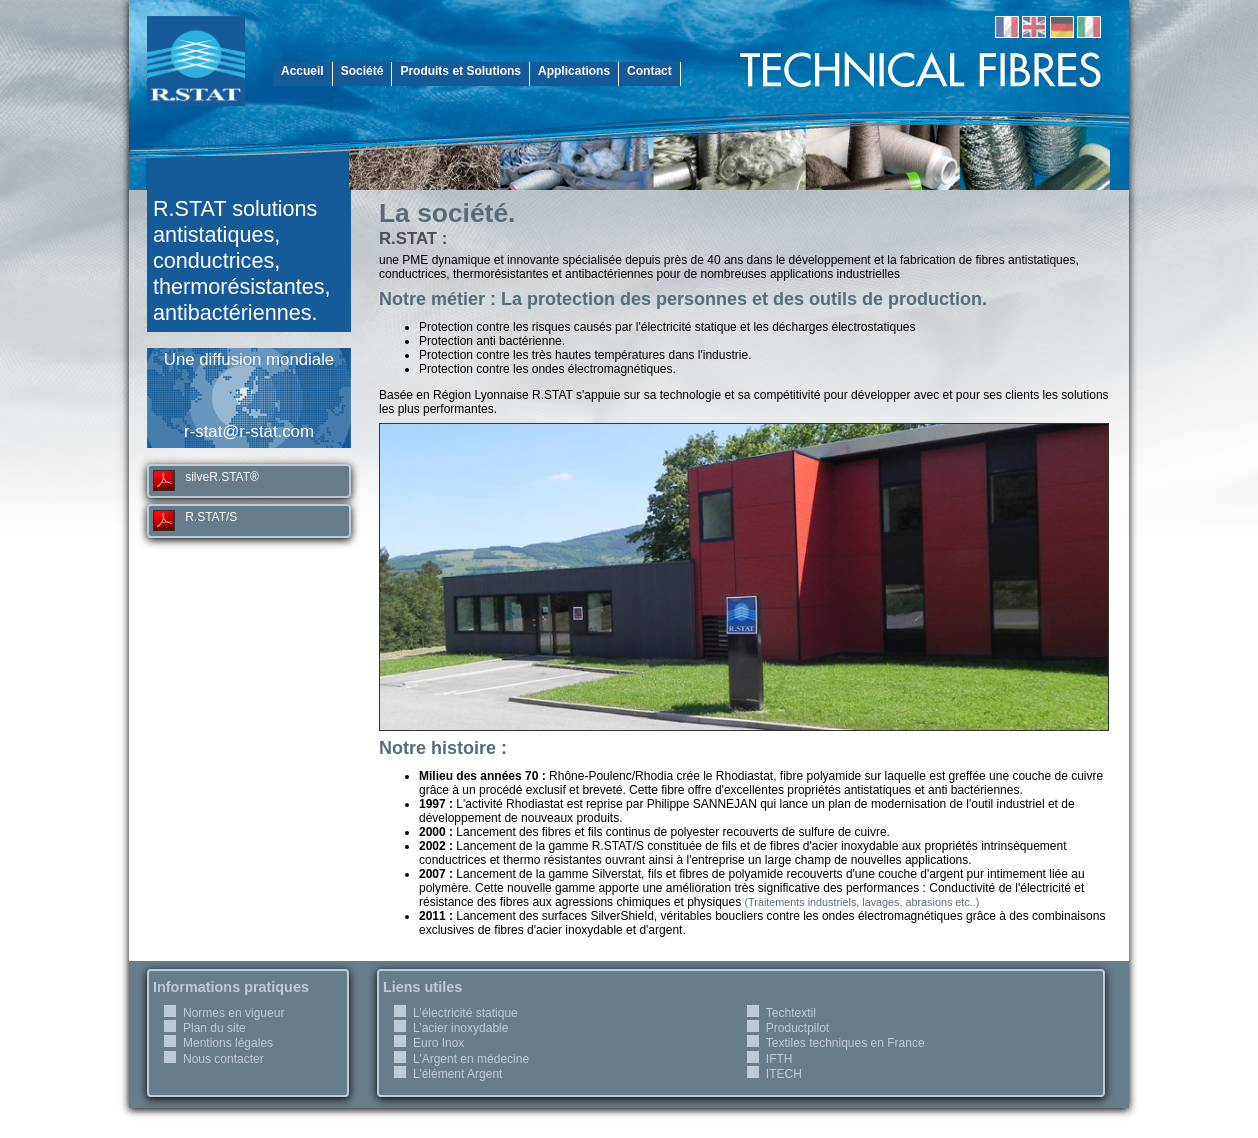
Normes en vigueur (233, 1013)
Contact (649, 71)
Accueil (302, 71)
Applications (574, 71)
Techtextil (791, 1013)
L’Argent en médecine (471, 1059)
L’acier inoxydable (460, 1028)
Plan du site (214, 1028)
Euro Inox (438, 1043)
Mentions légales (228, 1043)
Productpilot (797, 1028)
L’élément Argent (457, 1074)
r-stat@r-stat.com (249, 431)
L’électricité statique (465, 1013)
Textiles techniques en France (845, 1043)
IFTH (779, 1059)
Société (362, 71)
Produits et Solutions (460, 71)
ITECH (784, 1074)
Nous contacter (223, 1059)
